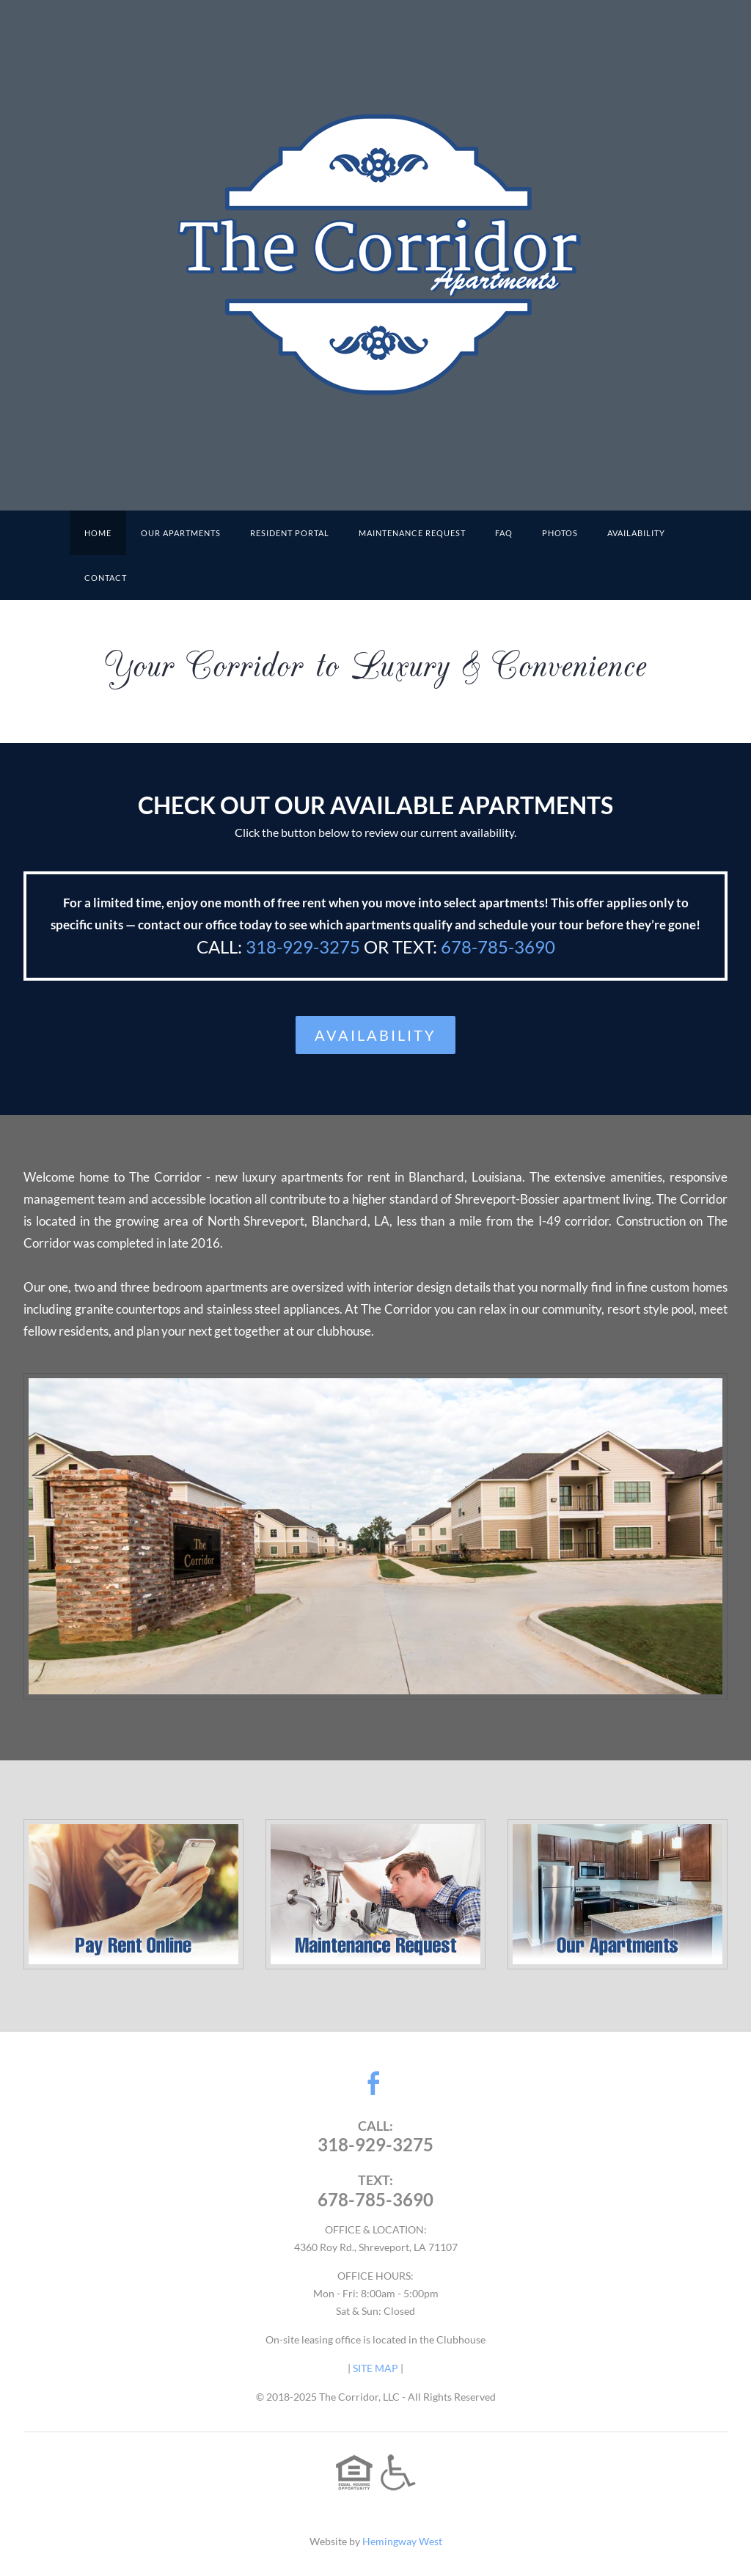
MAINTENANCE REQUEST (412, 533)
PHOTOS (560, 533)
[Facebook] (374, 2082)
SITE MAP (375, 2368)
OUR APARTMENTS (181, 533)
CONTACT (105, 577)
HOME (97, 533)
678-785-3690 (498, 946)
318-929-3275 (303, 946)
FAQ (504, 533)
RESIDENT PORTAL (289, 533)
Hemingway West (402, 2541)
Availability (636, 533)
